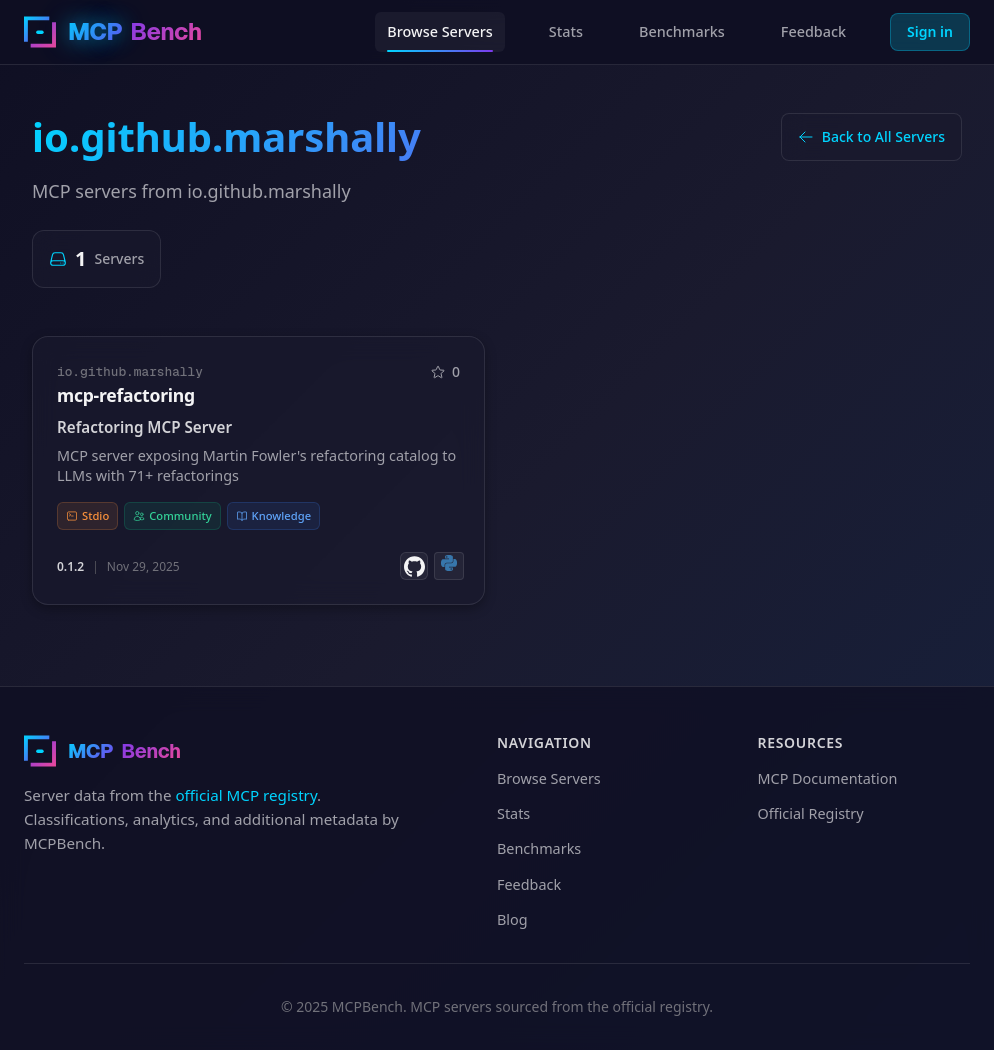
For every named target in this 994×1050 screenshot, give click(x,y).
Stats (566, 31)
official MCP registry (246, 795)
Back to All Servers (871, 136)
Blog (512, 919)
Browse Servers (440, 31)
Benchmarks (682, 31)
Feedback (813, 31)
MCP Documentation (828, 778)
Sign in (930, 31)
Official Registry (811, 813)
